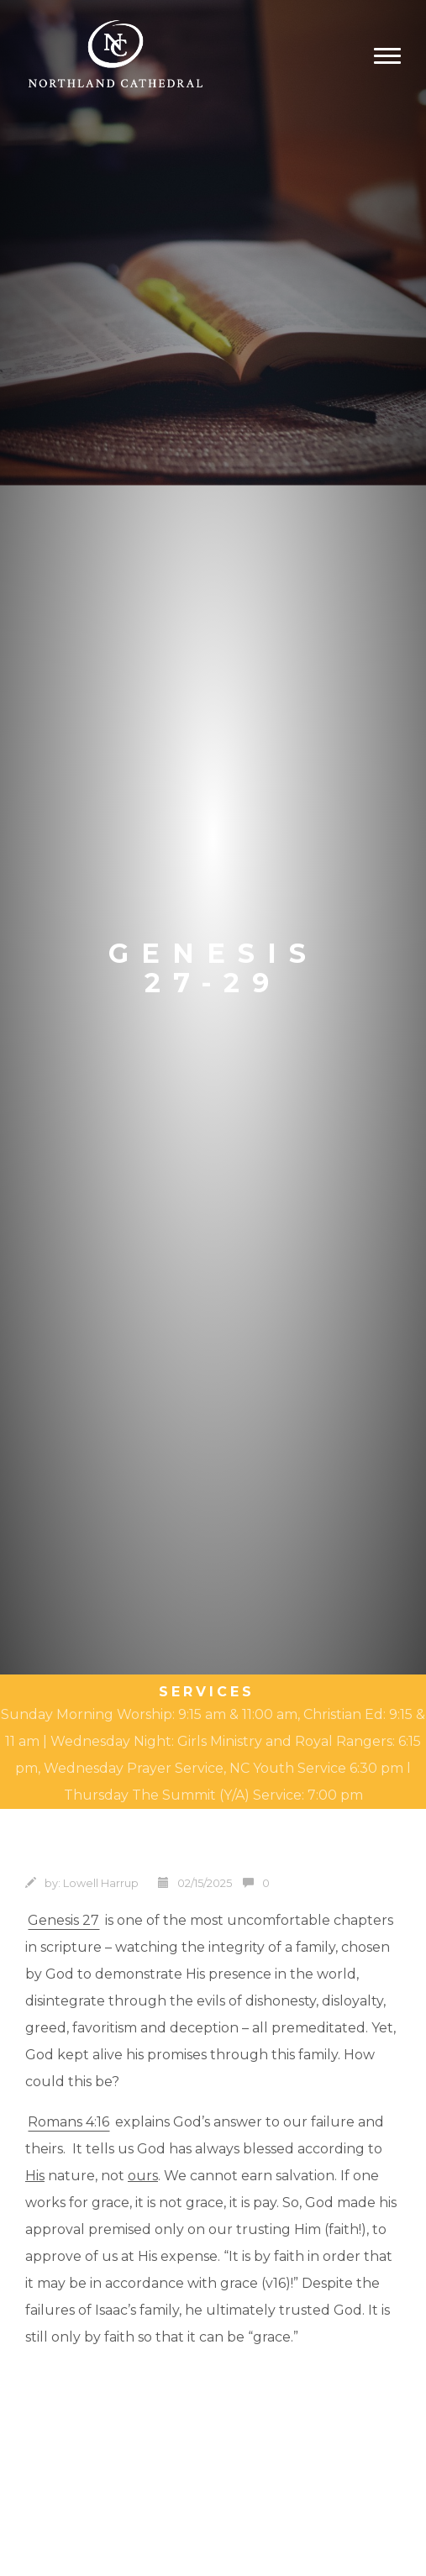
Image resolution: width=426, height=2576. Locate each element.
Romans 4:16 (68, 2122)
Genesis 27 (63, 1920)
